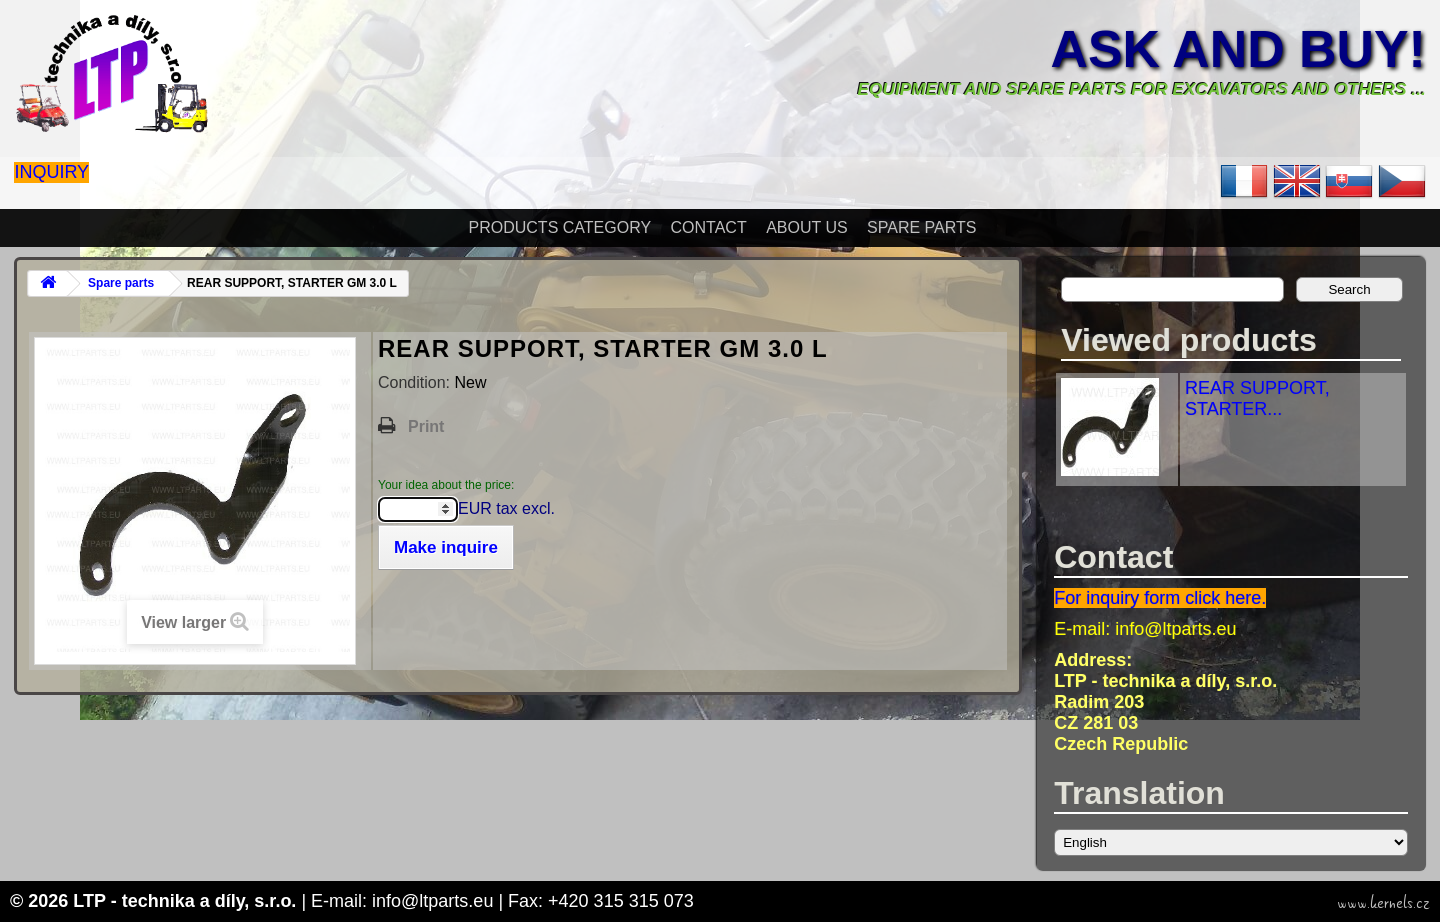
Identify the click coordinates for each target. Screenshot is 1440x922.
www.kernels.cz (1383, 903)
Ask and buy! (1237, 49)
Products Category (560, 227)
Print (426, 426)
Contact (709, 227)
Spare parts (921, 227)
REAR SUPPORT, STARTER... (1257, 398)
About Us (807, 227)
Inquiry (51, 172)
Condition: (416, 382)
